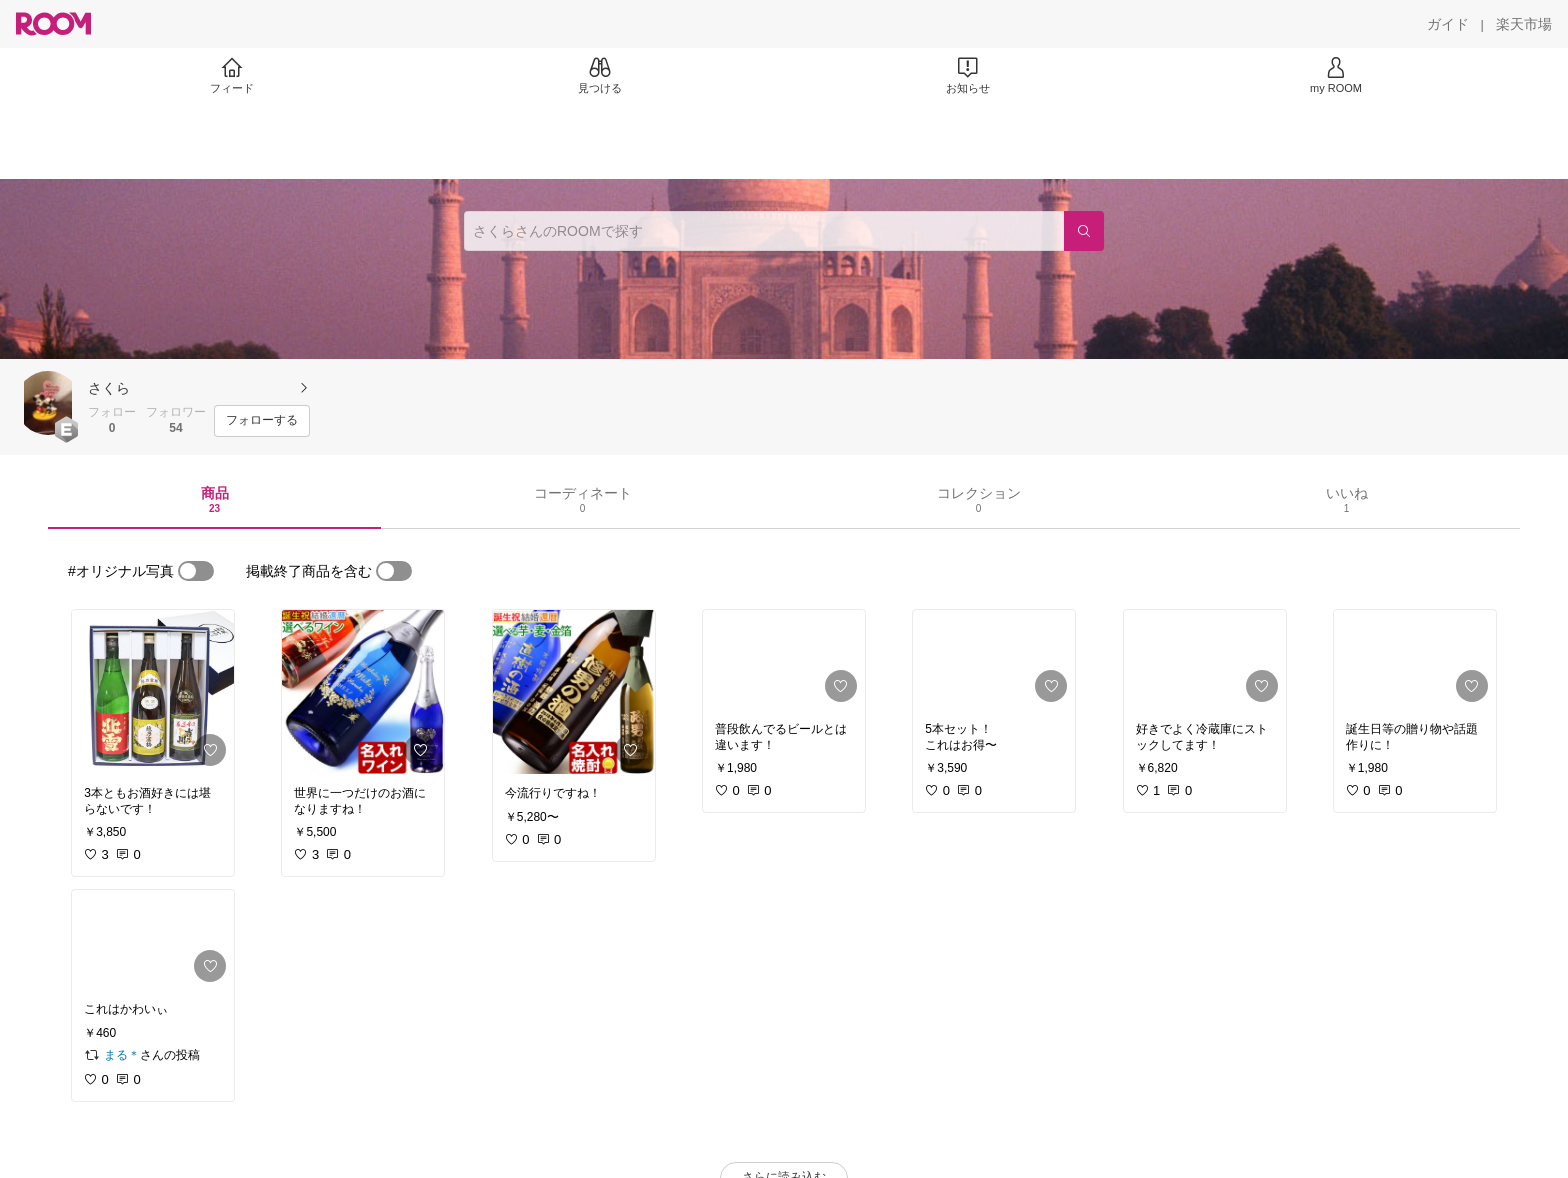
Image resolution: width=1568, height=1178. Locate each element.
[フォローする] (262, 421)
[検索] (1084, 231)
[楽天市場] (1524, 24)
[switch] (196, 571)
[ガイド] (1448, 24)
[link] (153, 692)
